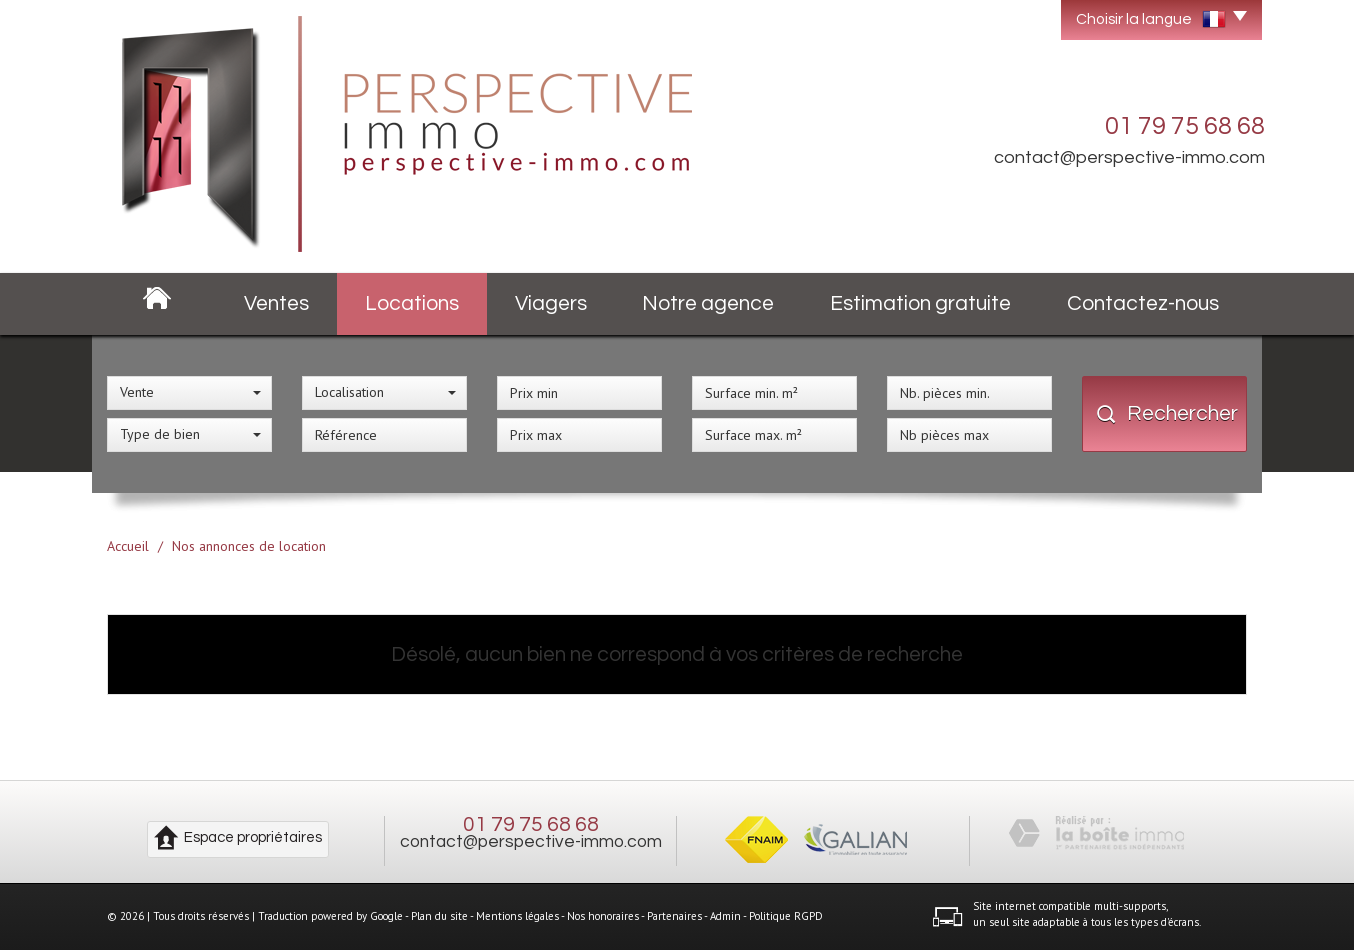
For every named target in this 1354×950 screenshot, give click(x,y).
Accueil (128, 546)
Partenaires (674, 916)
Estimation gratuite (920, 303)
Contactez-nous (1143, 303)
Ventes (276, 303)
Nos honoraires (603, 916)
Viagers (551, 303)
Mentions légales (517, 916)
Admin (725, 916)
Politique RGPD (786, 916)
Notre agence (708, 303)
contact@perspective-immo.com (1129, 157)
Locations (412, 303)
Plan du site (439, 916)
